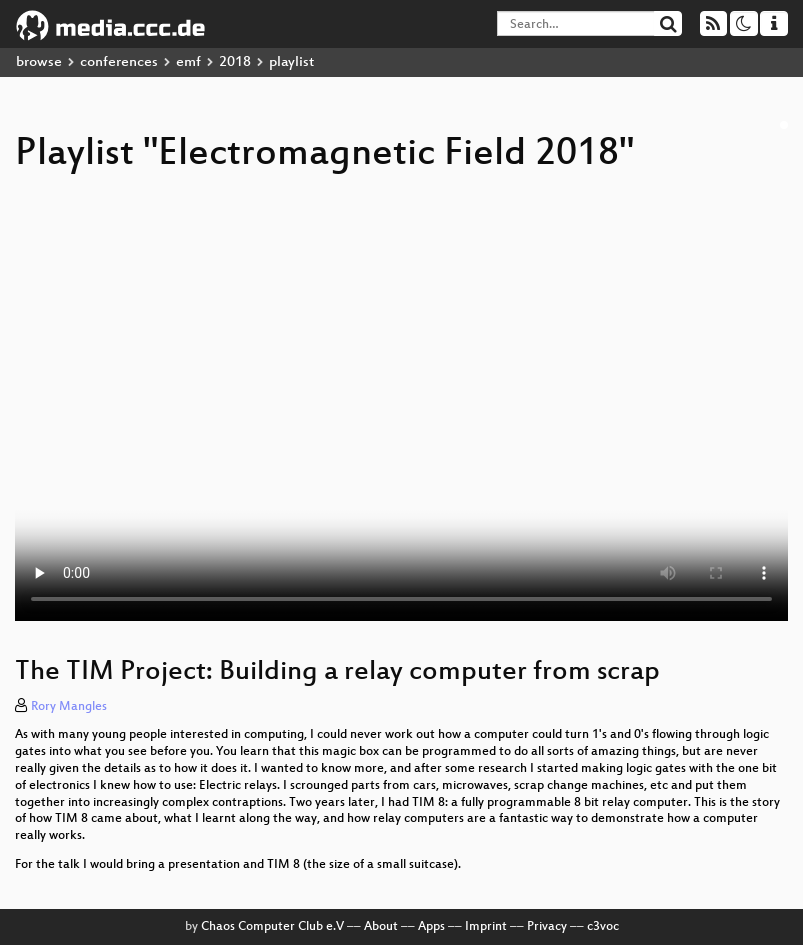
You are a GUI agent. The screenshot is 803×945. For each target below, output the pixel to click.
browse (39, 62)
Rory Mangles (69, 707)
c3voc (603, 927)
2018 (235, 62)
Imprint (486, 927)
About (381, 927)
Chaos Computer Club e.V (272, 927)
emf (188, 62)
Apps (431, 927)
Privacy (547, 927)
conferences (119, 62)
